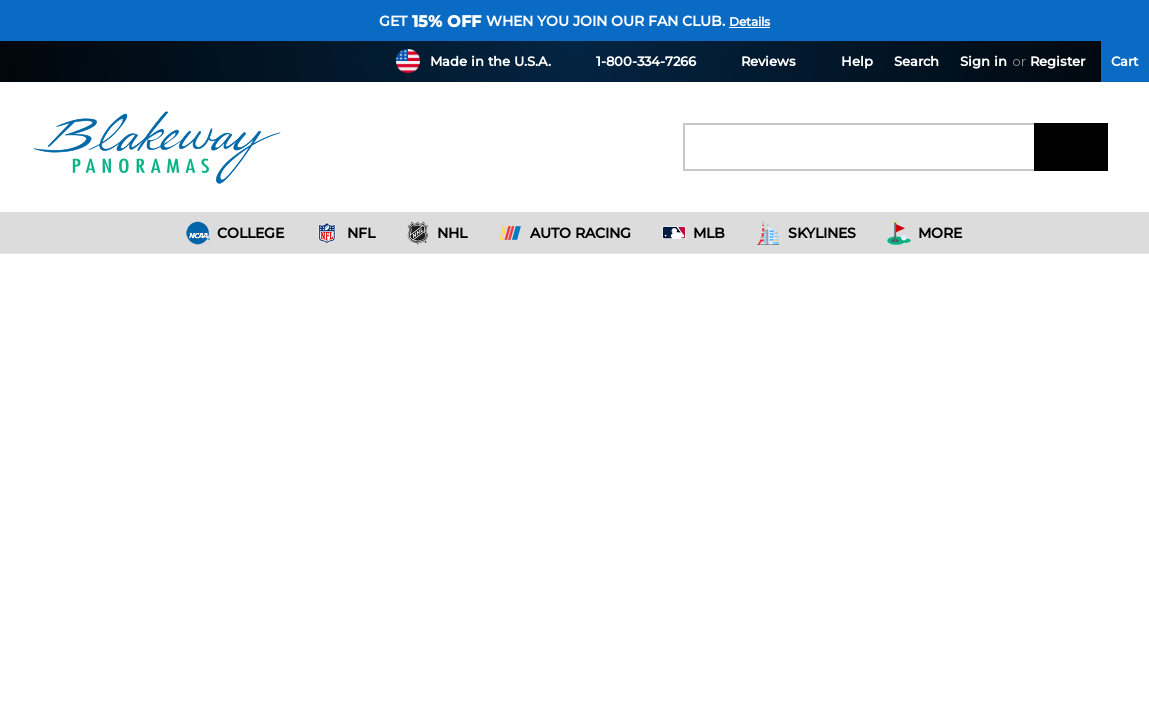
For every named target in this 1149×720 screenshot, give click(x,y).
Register (1057, 61)
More (925, 233)
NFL (345, 233)
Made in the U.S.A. (490, 61)
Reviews (756, 60)
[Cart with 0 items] (1125, 61)
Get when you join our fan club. (552, 21)
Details (749, 21)
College (235, 233)
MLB (694, 233)
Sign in (983, 61)
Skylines (806, 233)
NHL (437, 233)
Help (845, 60)
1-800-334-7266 (634, 60)
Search (916, 61)
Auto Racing (564, 233)
